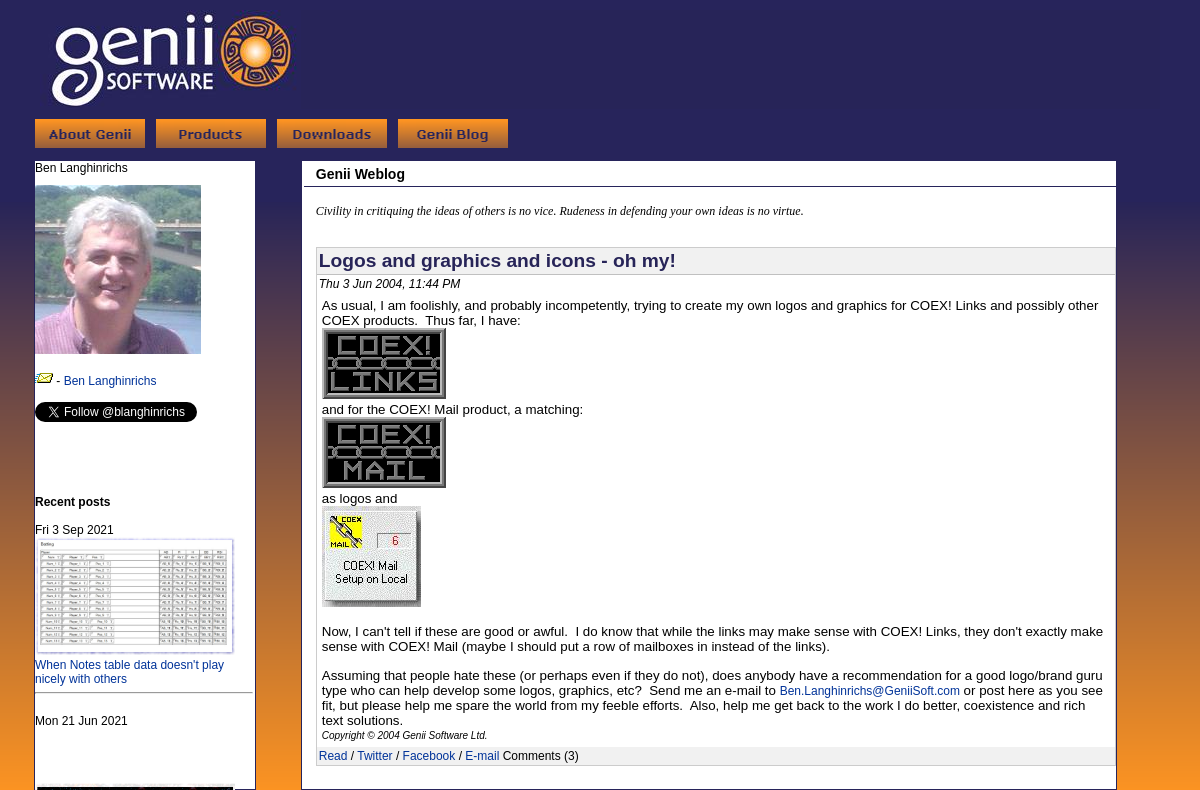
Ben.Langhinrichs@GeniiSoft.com (870, 691)
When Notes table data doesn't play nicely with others (135, 665)
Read (333, 756)
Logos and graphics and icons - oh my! (497, 260)
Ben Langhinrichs (110, 381)
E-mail (482, 756)
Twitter (374, 756)
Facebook (429, 756)
